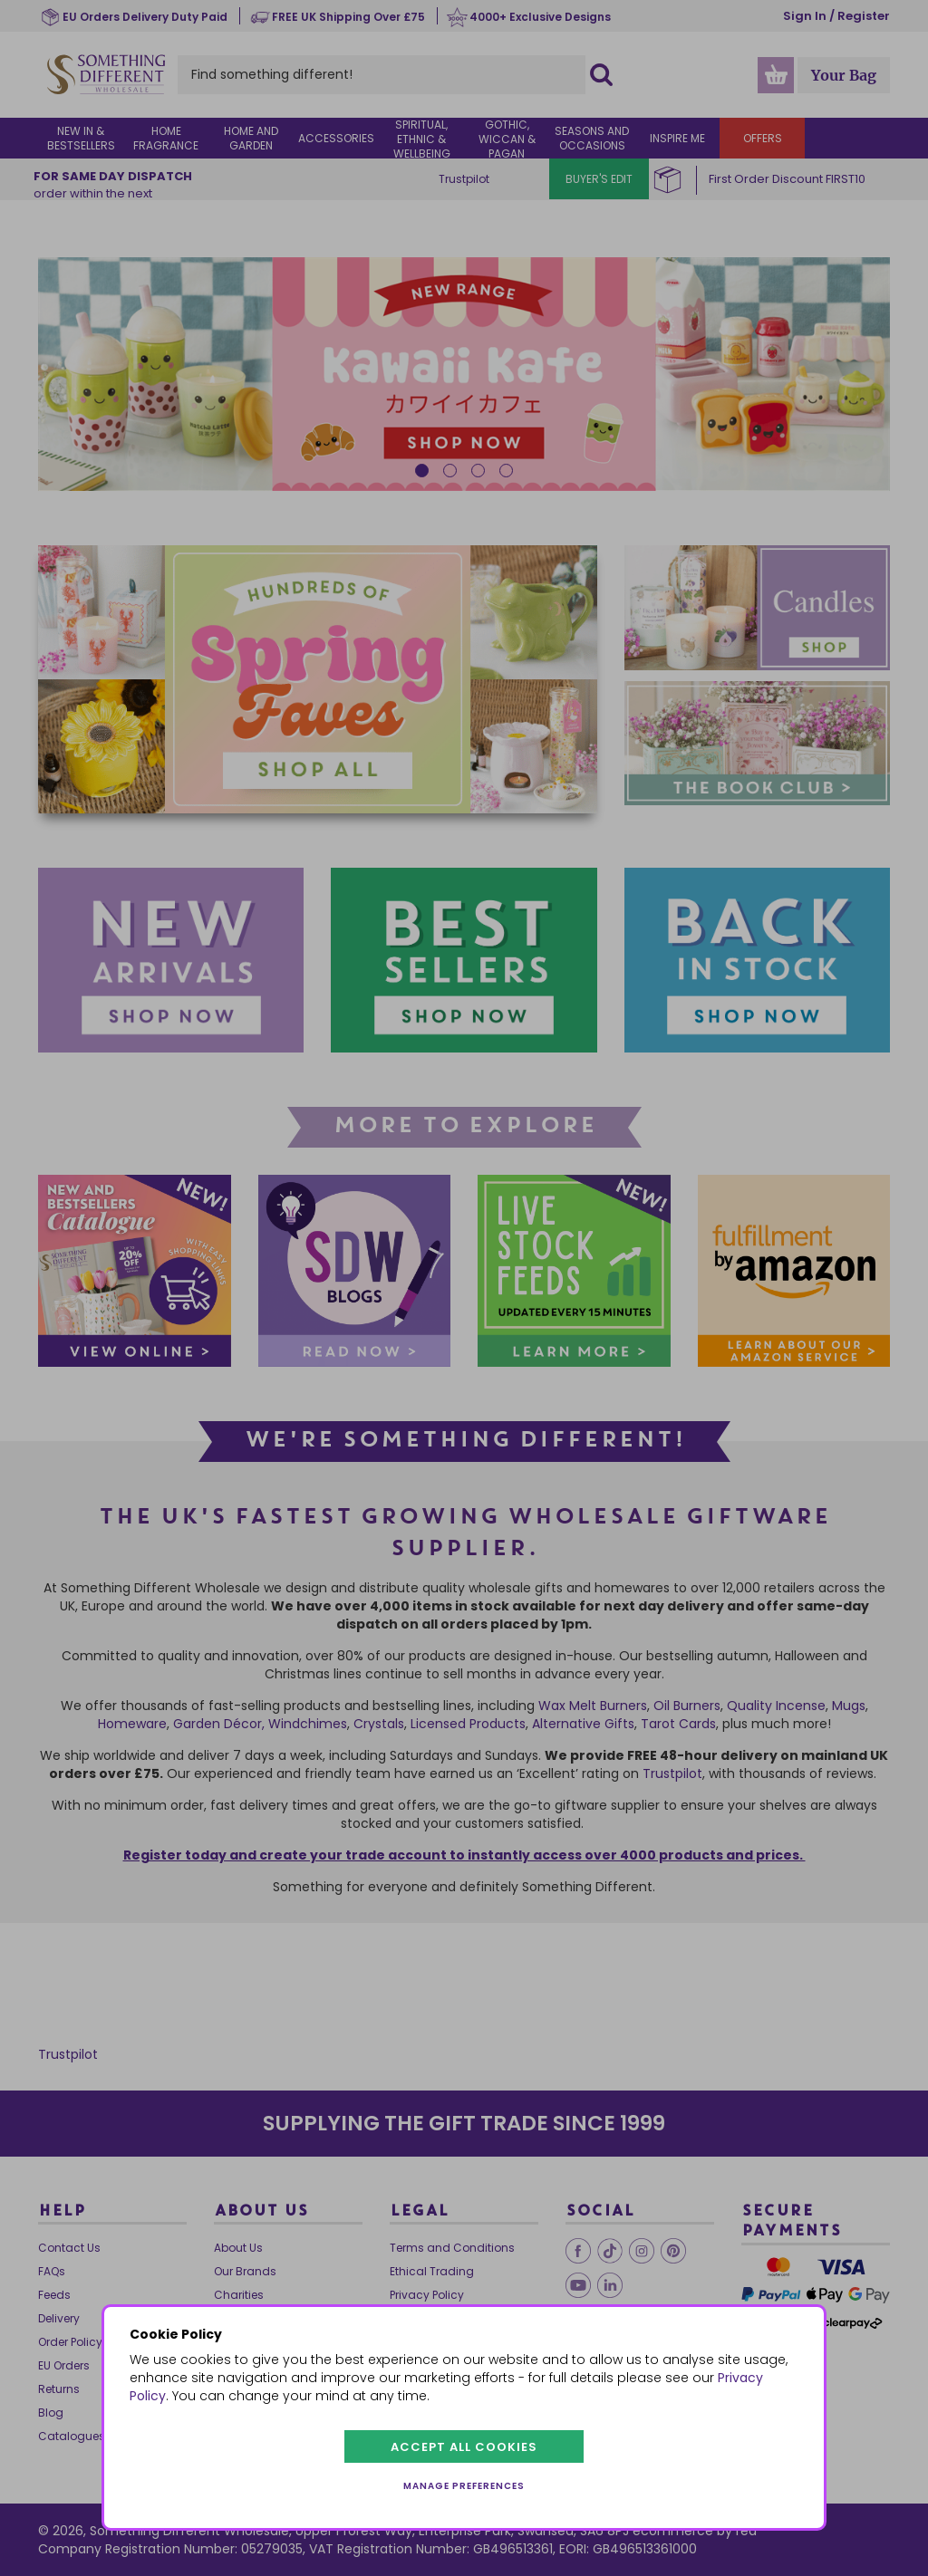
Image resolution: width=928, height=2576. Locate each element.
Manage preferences (464, 2486)
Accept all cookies (464, 2447)
